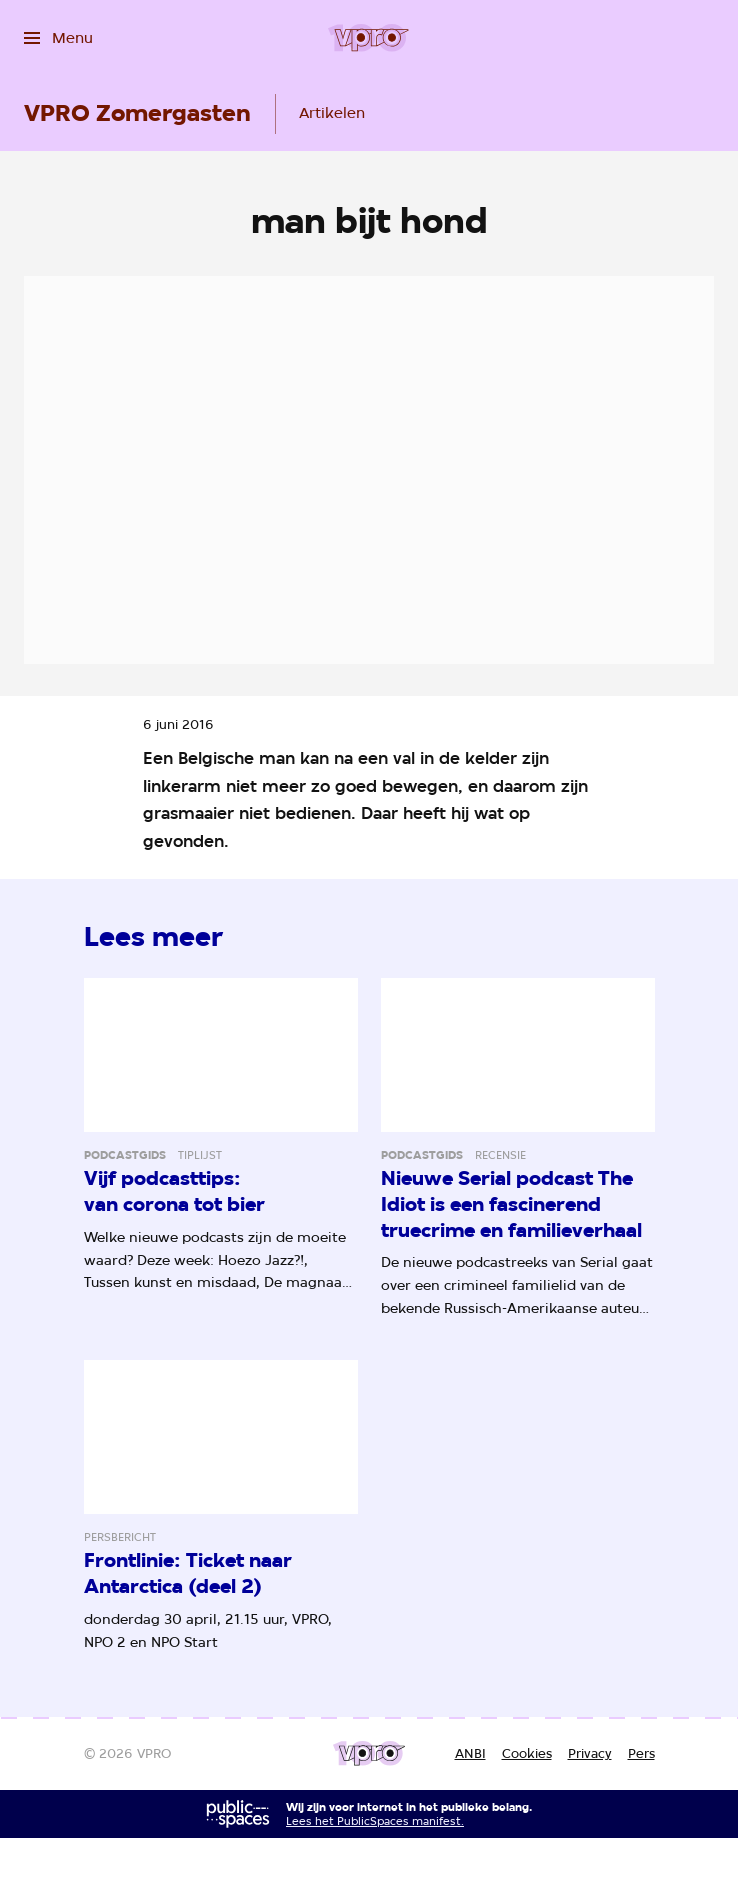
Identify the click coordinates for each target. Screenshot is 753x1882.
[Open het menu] (58, 38)
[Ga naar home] (368, 38)
